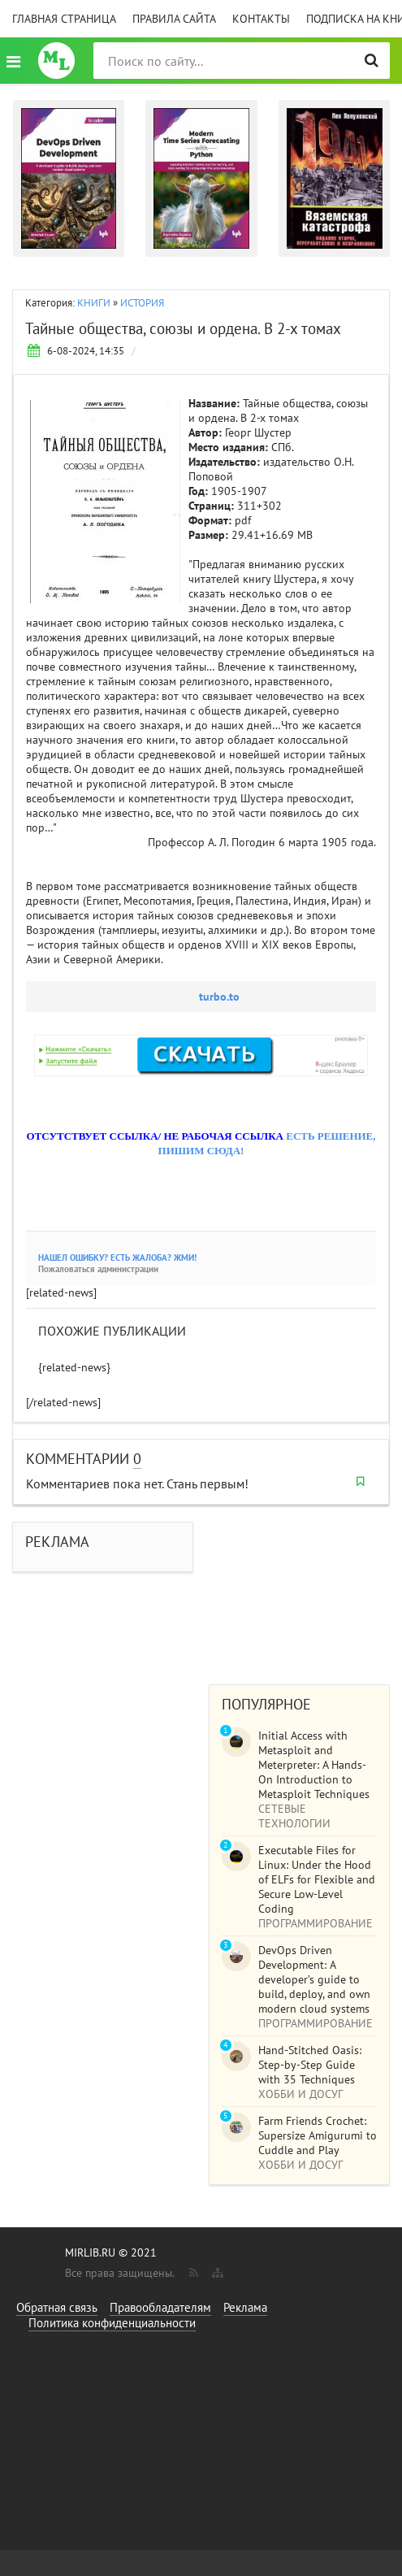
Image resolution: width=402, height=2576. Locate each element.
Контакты (261, 18)
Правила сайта (174, 18)
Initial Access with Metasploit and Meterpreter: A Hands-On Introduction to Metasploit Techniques (314, 1764)
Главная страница (64, 18)
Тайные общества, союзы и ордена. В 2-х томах (183, 328)
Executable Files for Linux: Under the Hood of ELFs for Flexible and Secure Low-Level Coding (316, 1879)
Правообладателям (160, 2307)
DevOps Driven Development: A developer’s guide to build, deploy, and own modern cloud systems (314, 1979)
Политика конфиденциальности (112, 2323)
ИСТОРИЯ (142, 303)
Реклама (245, 2307)
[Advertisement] (299, 1586)
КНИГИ (93, 303)
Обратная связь (56, 2307)
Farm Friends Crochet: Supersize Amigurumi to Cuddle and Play (317, 2135)
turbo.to (219, 996)
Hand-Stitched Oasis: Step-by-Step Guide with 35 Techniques (309, 2065)
